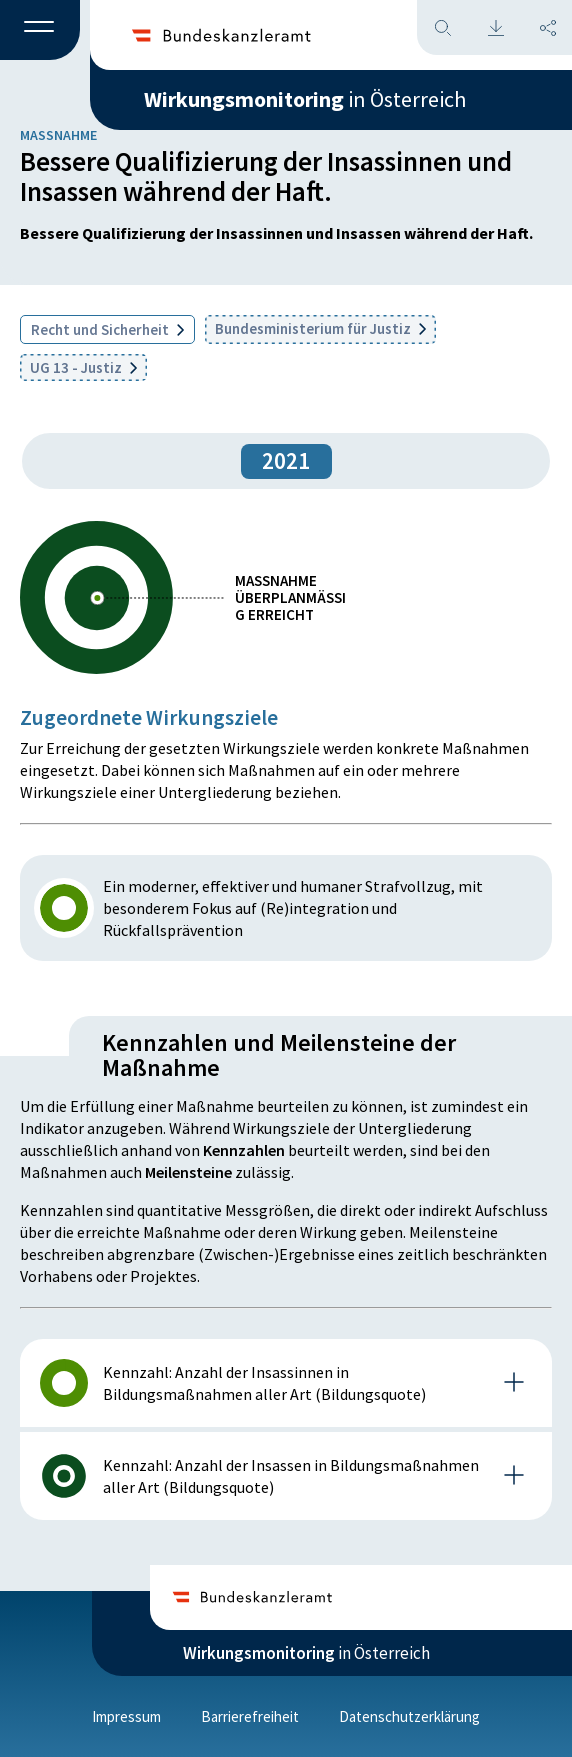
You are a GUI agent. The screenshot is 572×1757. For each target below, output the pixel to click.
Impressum (126, 1716)
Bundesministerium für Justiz (320, 328)
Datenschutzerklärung (409, 1716)
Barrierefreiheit (250, 1716)
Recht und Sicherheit (107, 329)
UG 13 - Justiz (83, 367)
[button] (40, 31)
